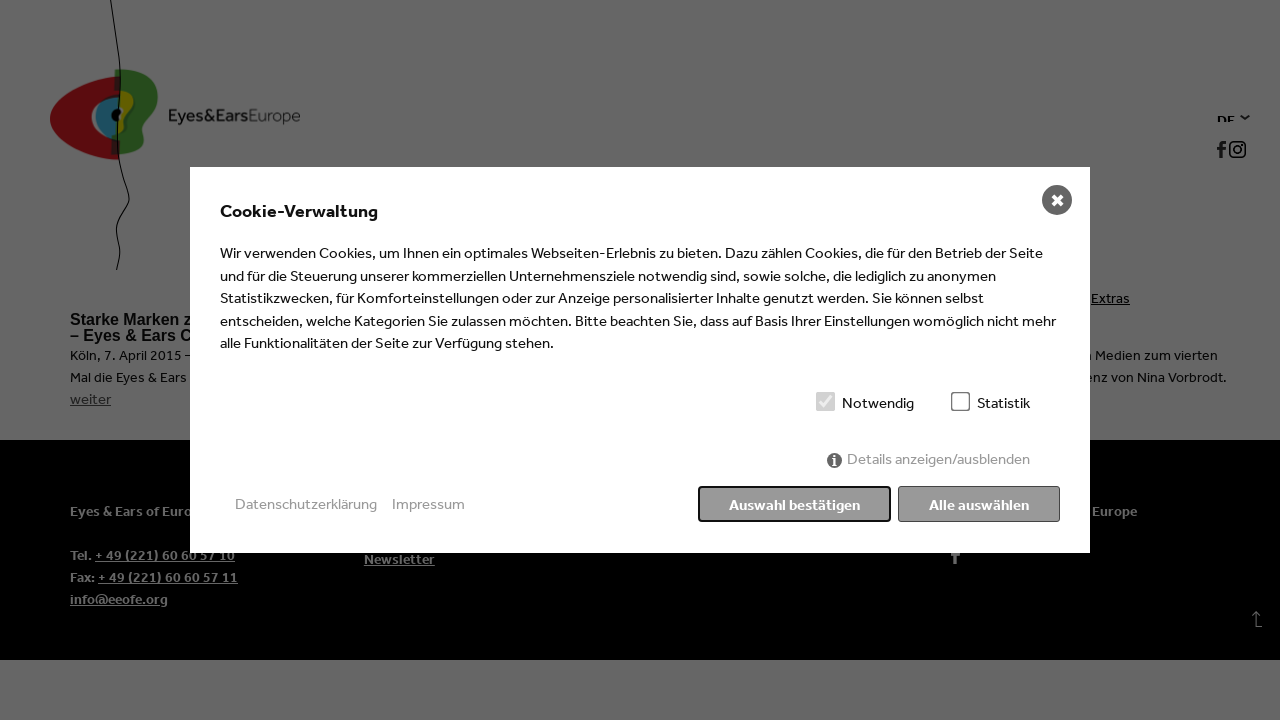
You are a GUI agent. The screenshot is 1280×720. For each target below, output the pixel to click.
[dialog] (640, 360)
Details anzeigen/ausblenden (938, 458)
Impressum (428, 503)
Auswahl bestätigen (794, 504)
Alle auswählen (979, 504)
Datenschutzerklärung (306, 503)
